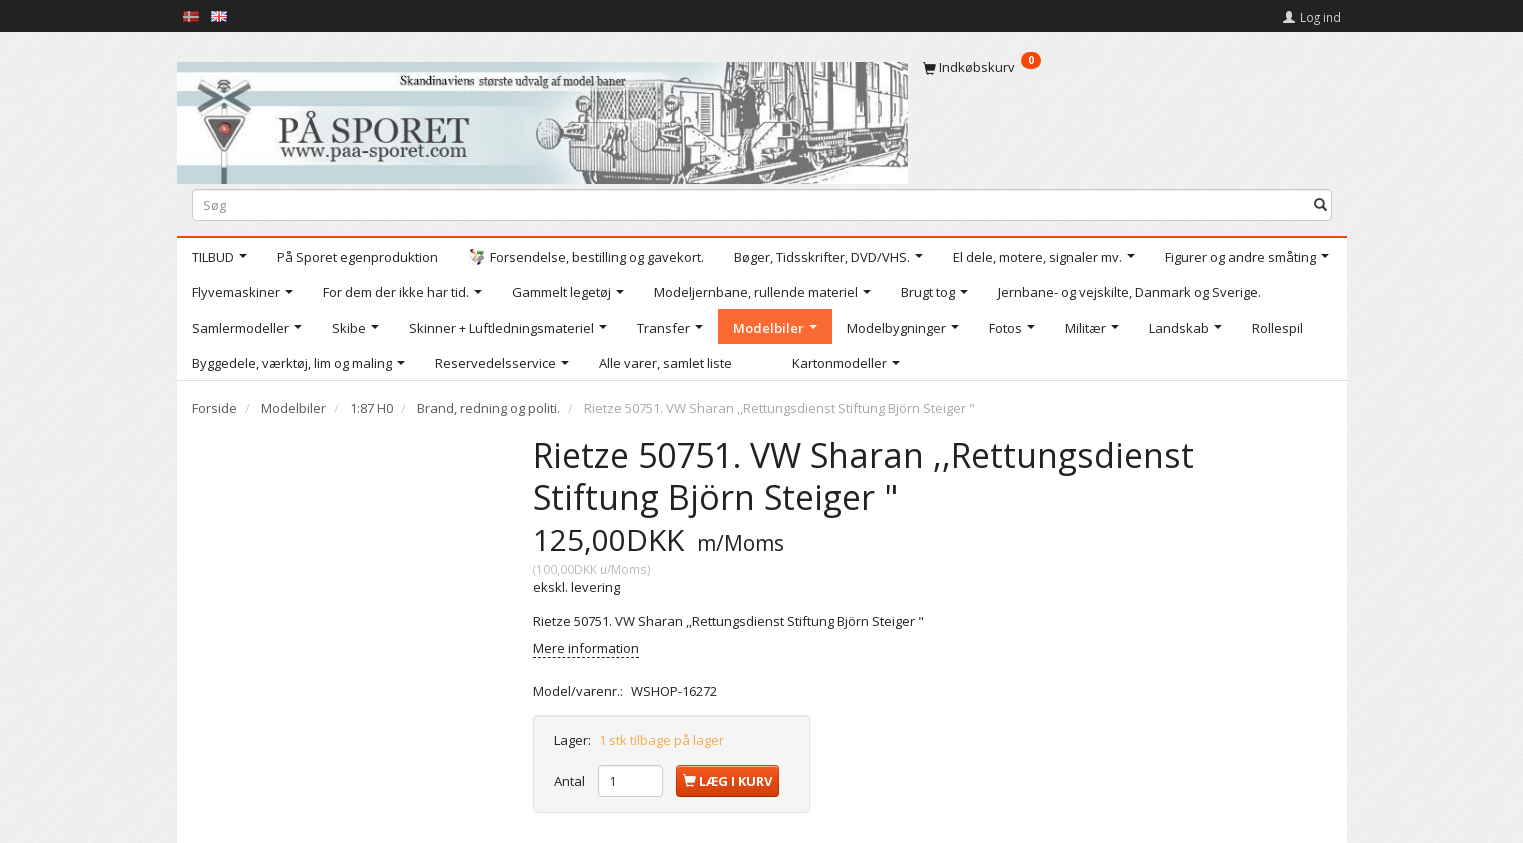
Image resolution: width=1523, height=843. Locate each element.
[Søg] (1320, 204)
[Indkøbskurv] (1127, 67)
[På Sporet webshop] (542, 118)
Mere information (586, 648)
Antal (571, 781)
